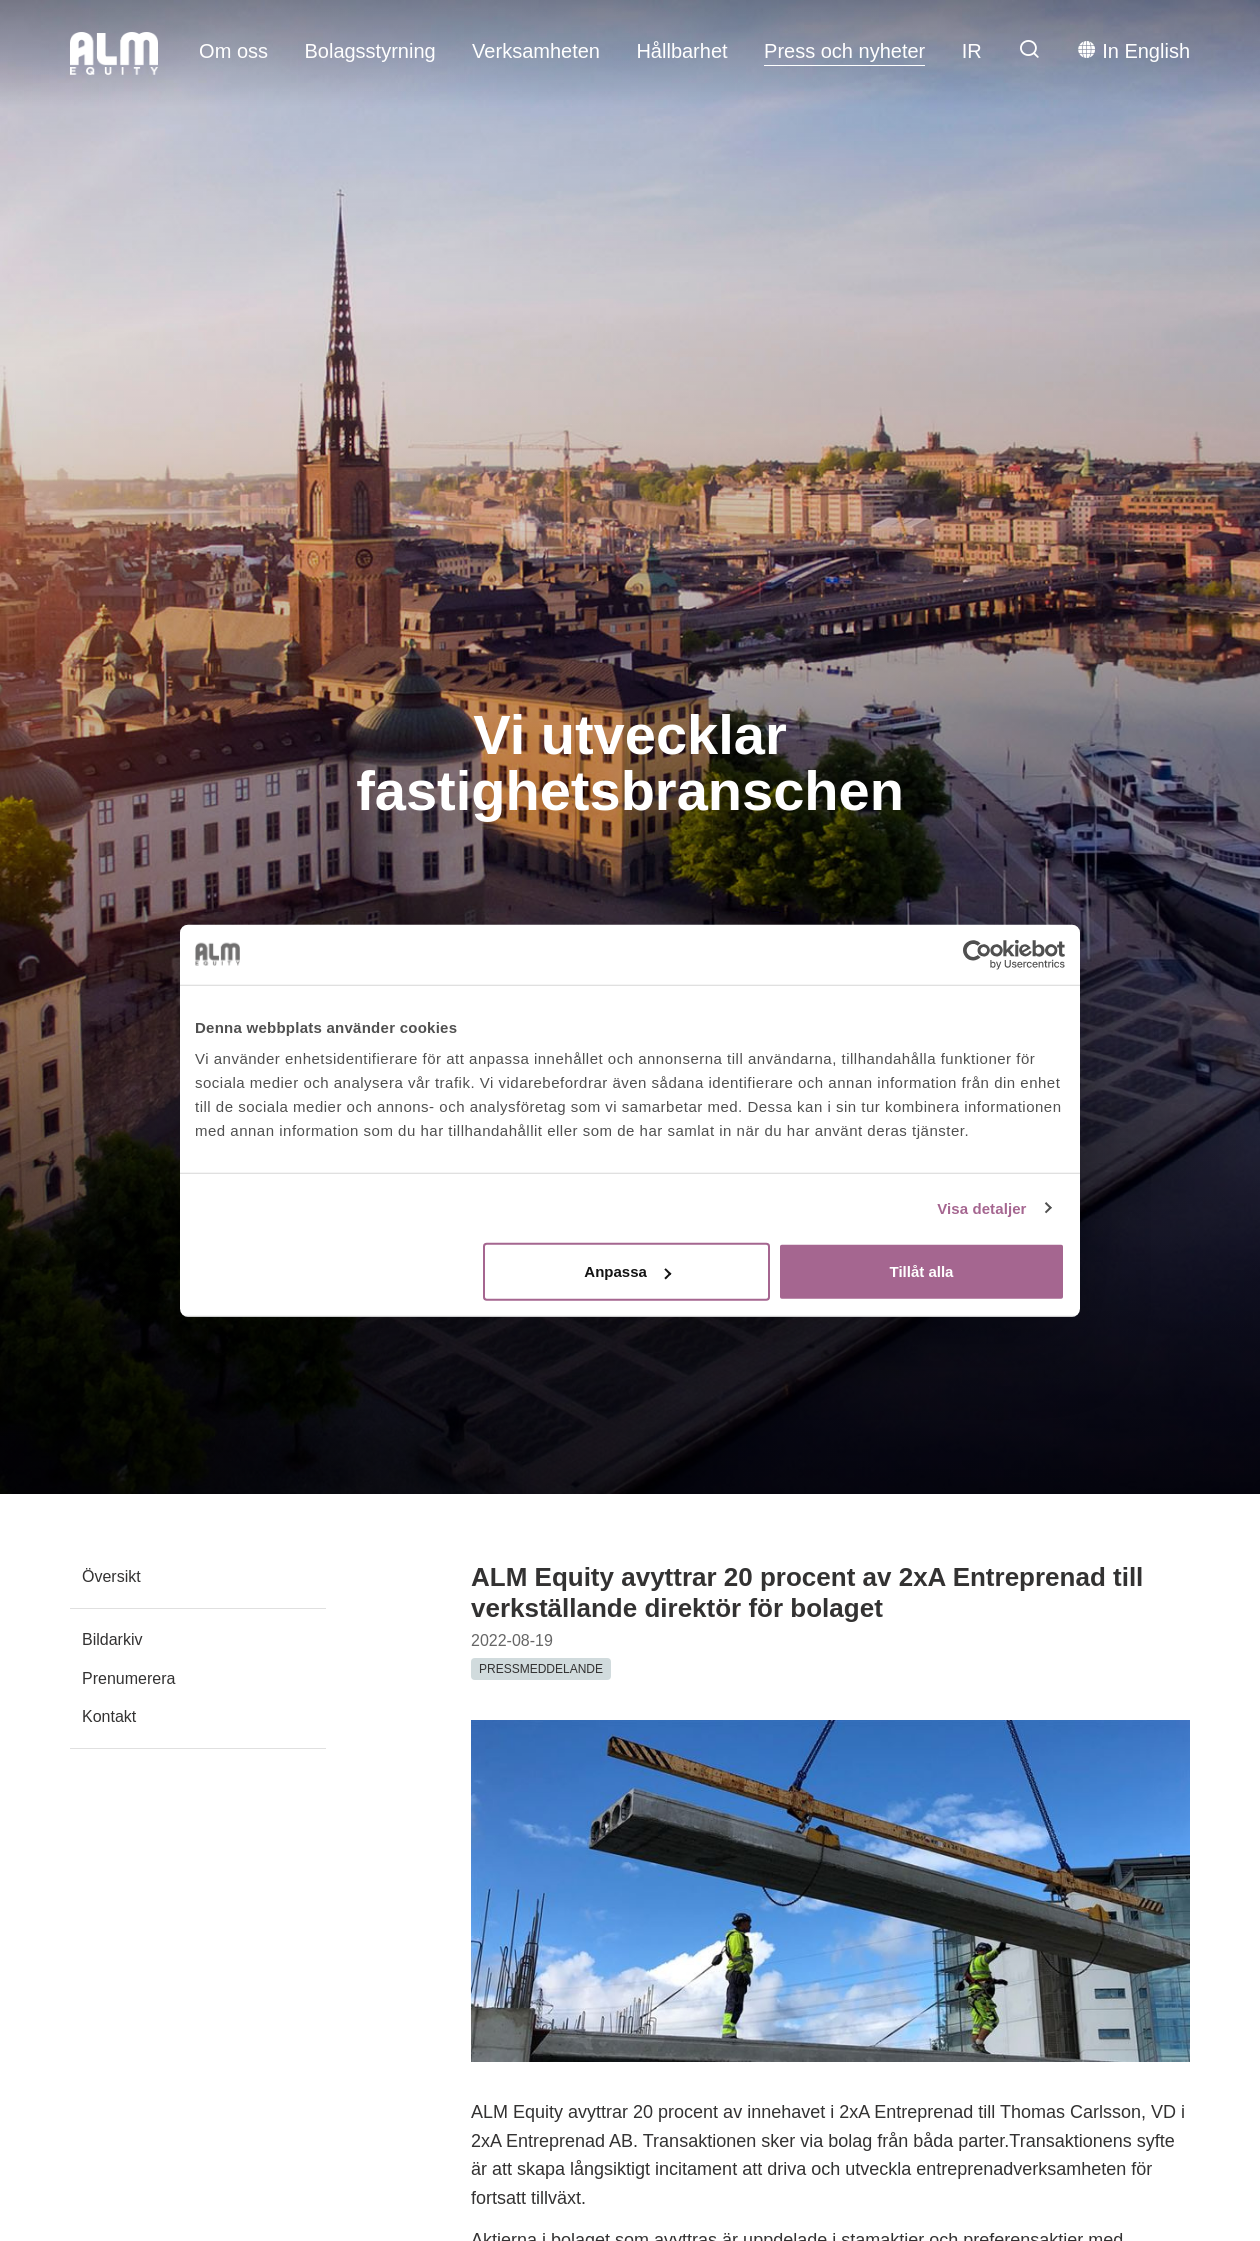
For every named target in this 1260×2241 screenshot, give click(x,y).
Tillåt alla (921, 1271)
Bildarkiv (112, 1639)
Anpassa (627, 1271)
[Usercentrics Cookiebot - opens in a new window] (977, 954)
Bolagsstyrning (369, 51)
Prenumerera (128, 1678)
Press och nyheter (844, 51)
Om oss (233, 51)
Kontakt (109, 1716)
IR (972, 51)
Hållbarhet (681, 51)
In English (1133, 50)
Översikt (111, 1576)
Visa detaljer (981, 1207)
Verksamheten (536, 51)
